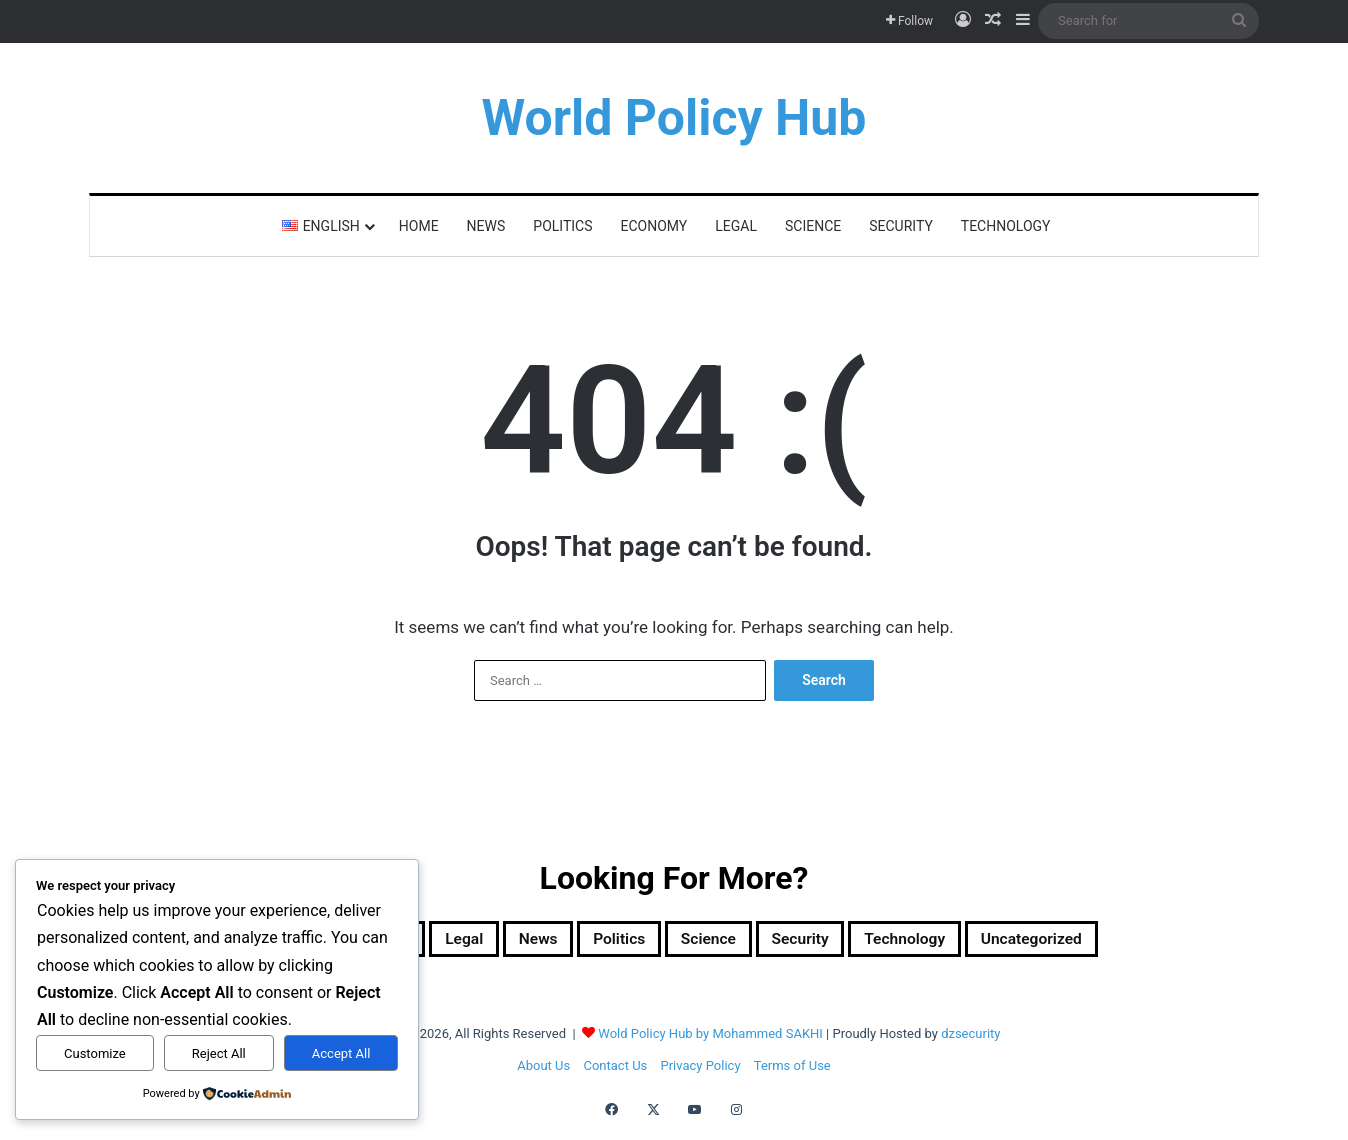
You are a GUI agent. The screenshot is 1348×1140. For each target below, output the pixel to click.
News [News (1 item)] (505, 942)
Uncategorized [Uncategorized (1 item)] (1111, 942)
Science (813, 226)
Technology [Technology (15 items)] (954, 942)
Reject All (219, 1053)
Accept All (341, 1053)
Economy (654, 226)
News (486, 226)
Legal (736, 226)
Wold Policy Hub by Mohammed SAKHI (710, 1039)
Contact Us (615, 1071)
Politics (562, 226)
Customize (95, 1053)
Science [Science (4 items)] (712, 942)
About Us (543, 1071)
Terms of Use (792, 1071)
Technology (1006, 226)
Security (901, 226)
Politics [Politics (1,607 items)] (603, 942)
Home (419, 226)
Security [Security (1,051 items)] (825, 942)
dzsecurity (970, 1039)
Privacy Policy (701, 1071)
